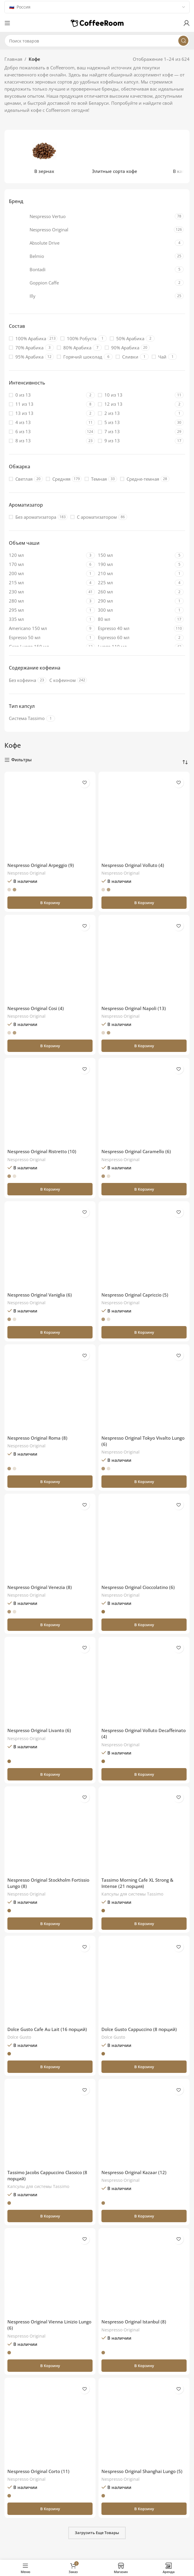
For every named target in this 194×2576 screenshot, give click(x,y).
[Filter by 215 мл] (47, 583)
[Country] (97, 7)
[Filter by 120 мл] (47, 555)
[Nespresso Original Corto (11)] (50, 2423)
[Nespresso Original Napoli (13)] (144, 960)
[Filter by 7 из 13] (136, 431)
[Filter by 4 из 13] (47, 422)
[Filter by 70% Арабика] (26, 348)
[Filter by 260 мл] (136, 592)
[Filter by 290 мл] (136, 601)
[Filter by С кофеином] (62, 680)
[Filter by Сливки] (127, 357)
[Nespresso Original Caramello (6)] (144, 1103)
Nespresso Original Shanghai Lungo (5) (141, 2471)
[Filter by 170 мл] (47, 564)
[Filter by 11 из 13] (47, 404)
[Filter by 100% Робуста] (78, 338)
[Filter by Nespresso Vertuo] (91, 216)
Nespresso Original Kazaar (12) (133, 2172)
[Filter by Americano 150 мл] (47, 628)
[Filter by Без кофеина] (22, 680)
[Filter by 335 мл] (47, 619)
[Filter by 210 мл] (136, 573)
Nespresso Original (26, 873)
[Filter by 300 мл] (136, 610)
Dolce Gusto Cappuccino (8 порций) (139, 2029)
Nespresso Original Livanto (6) (39, 1730)
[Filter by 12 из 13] (136, 404)
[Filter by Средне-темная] (139, 479)
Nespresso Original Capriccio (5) (134, 1295)
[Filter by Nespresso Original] (90, 229)
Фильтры (21, 759)
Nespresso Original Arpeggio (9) (40, 865)
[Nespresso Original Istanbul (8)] (144, 2273)
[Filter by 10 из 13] (136, 395)
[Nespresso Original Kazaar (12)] (144, 2124)
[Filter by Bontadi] (91, 269)
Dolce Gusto (19, 2037)
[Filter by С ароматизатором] (93, 517)
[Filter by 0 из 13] (47, 395)
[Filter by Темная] (96, 479)
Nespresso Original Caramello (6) (136, 1151)
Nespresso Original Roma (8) (37, 1438)
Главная (13, 59)
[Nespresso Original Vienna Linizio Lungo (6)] (50, 2273)
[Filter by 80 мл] (136, 619)
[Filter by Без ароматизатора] (32, 517)
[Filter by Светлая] (21, 479)
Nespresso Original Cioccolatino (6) (138, 1587)
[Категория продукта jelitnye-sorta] (114, 156)
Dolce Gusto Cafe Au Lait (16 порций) (47, 2029)
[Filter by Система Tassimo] (27, 718)
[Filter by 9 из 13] (136, 441)
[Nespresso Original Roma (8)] (50, 1389)
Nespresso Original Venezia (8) (39, 1587)
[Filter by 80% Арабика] (74, 348)
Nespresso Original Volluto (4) (132, 865)
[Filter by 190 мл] (136, 564)
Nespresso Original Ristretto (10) (41, 1151)
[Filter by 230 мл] (47, 592)
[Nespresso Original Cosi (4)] (50, 960)
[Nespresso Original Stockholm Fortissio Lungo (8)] (50, 1831)
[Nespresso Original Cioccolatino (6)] (144, 1539)
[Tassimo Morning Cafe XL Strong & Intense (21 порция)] (144, 1831)
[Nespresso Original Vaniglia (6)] (50, 1246)
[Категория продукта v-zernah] (44, 156)
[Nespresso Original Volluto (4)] (144, 817)
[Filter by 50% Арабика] (127, 338)
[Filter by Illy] (91, 296)
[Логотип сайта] (97, 22)
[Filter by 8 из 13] (47, 441)
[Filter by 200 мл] (47, 573)
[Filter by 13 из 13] (47, 413)
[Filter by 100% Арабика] (27, 338)
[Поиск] (97, 41)
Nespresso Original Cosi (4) (35, 1008)
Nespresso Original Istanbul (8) (133, 2322)
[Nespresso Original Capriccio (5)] (144, 1246)
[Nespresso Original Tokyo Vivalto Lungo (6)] (144, 1389)
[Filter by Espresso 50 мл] (47, 637)
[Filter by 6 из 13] (46, 431)
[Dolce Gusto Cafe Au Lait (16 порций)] (50, 1981)
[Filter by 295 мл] (47, 610)
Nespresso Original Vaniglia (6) (39, 1295)
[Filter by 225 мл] (136, 583)
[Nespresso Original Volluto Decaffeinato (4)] (144, 1682)
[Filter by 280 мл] (47, 601)
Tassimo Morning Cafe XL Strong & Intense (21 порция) (137, 1883)
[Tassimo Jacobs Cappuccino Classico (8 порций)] (50, 2124)
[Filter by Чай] (159, 357)
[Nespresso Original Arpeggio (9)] (50, 817)
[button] (50, 902)
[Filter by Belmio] (91, 256)
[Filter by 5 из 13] (136, 422)
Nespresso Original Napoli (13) (133, 1008)
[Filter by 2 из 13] (136, 413)
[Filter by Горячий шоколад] (79, 357)
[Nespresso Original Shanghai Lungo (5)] (144, 2423)
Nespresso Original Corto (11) (38, 2471)
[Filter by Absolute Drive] (91, 243)
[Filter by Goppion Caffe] (91, 283)
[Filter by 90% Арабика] (122, 348)
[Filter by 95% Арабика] (26, 357)
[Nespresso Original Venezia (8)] (50, 1539)
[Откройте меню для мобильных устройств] (7, 23)
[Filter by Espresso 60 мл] (136, 637)
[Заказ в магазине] (185, 762)
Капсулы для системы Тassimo (132, 1894)
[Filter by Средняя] (58, 479)
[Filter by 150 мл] (136, 555)
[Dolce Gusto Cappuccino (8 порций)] (144, 1981)
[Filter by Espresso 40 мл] (135, 628)
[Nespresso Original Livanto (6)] (50, 1682)
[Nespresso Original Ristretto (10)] (50, 1103)
